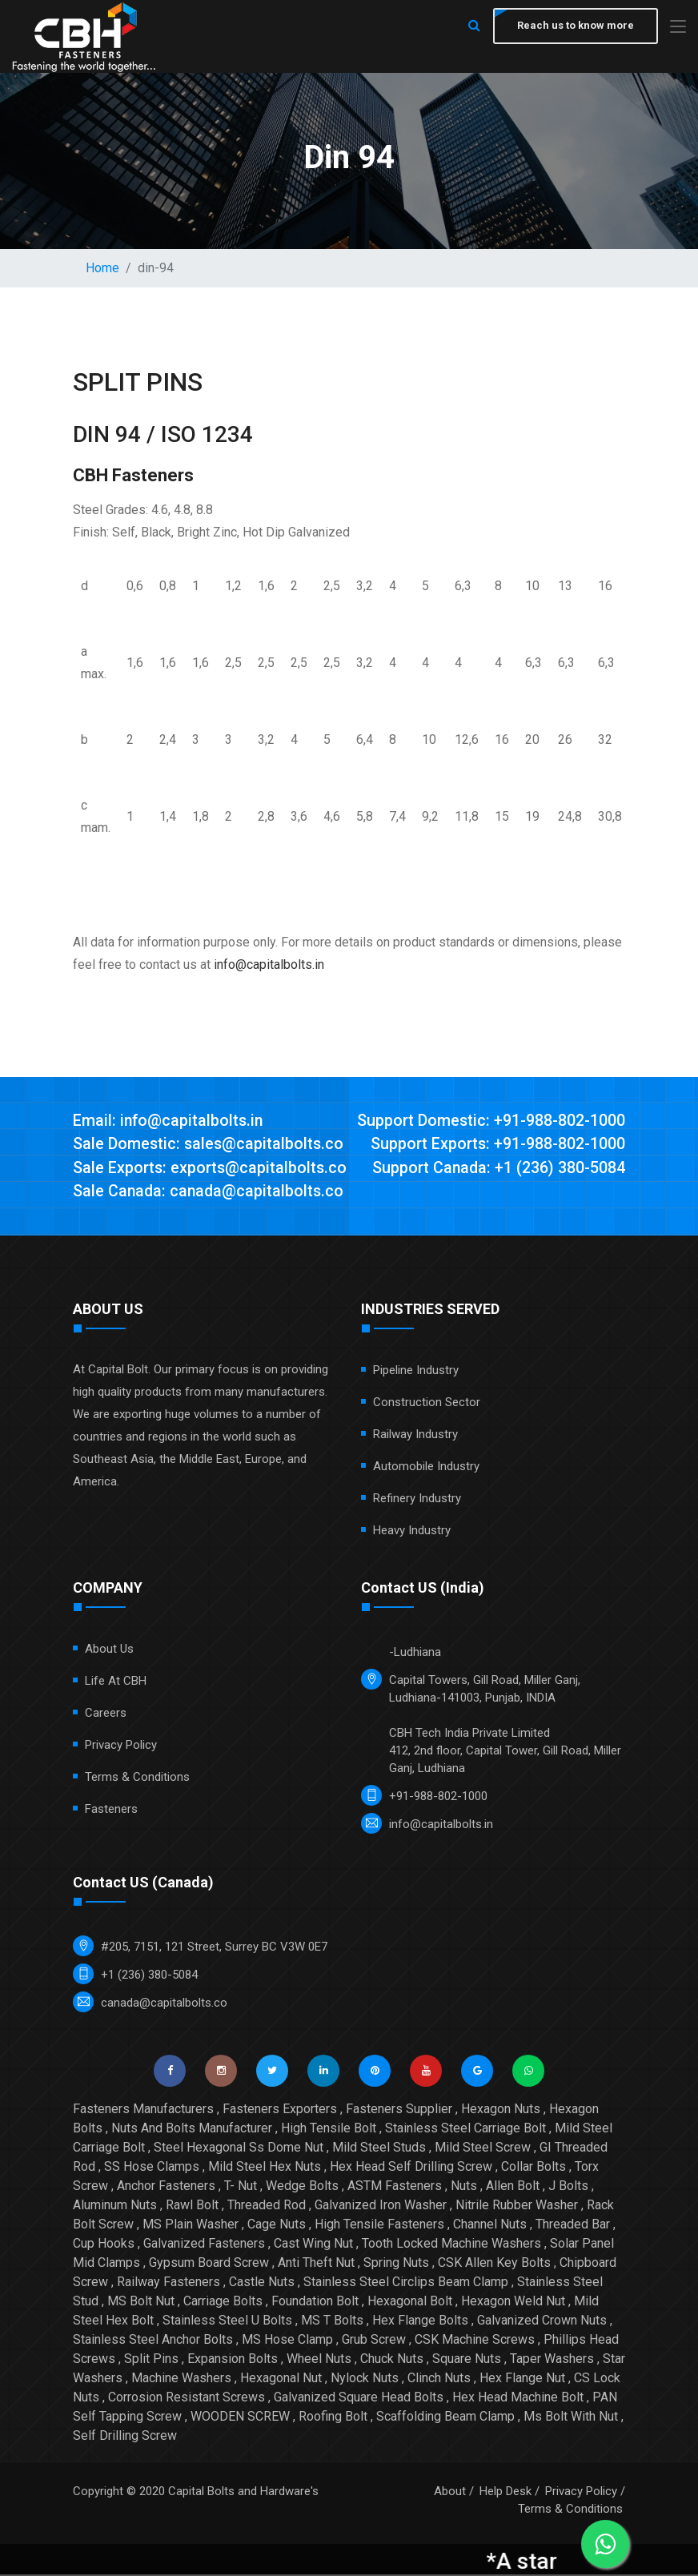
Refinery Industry (417, 1500)
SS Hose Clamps (151, 2168)
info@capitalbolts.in (269, 964)
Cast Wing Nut (313, 2244)
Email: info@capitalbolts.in (169, 1121)
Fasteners (111, 1810)
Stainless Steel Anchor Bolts (153, 2341)
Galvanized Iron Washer (381, 2206)
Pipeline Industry (416, 1371)
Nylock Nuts (365, 2379)
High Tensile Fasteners (379, 2225)
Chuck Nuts (391, 2360)
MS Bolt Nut (140, 2302)
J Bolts (568, 2187)
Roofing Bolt (333, 2417)
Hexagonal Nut (281, 2379)
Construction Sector (426, 1404)
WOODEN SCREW (240, 2417)
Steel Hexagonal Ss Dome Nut (238, 2148)
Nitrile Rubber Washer (516, 2206)
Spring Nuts (396, 2264)
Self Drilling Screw (125, 2437)
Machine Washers (181, 2379)
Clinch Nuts (439, 2379)
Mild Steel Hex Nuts (264, 2168)
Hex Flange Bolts (420, 2321)
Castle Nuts (262, 2283)
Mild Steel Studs (379, 2148)
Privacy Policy (121, 1746)
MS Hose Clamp (287, 2341)
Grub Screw (374, 2341)
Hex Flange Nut (522, 2379)
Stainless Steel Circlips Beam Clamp (405, 2283)
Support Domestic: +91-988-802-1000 (490, 1121)
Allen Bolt (513, 2187)
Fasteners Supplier (399, 2110)
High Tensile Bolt (328, 2129)
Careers (105, 1714)
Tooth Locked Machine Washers (451, 2244)
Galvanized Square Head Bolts (358, 2398)
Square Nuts (466, 2360)
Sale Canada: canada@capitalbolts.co (210, 1193)
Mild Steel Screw (483, 2148)
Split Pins (151, 2360)
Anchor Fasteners (166, 2187)
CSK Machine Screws (475, 2341)
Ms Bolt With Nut (571, 2417)
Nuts (464, 2187)
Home (102, 267)
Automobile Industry (426, 1468)
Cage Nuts (276, 2225)
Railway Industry (415, 1436)
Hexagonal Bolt (409, 2302)
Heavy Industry (412, 1532)
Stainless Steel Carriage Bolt (465, 2129)
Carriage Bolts (223, 2302)
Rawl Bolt (192, 2206)
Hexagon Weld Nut (513, 2302)
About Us (109, 1650)
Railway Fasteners (168, 2283)
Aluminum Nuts (115, 2206)
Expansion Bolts (232, 2360)
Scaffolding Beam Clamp (445, 2417)
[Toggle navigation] (678, 28)
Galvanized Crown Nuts (542, 2321)
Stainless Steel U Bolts (227, 2321)
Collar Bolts (533, 2168)
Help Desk (505, 2493)
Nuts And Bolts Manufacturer (191, 2129)
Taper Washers (552, 2360)
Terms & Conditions (137, 1778)
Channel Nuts (490, 2225)
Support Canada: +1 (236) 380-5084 (497, 1169)
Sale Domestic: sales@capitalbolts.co (210, 1145)
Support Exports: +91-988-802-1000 (497, 1145)
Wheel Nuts (319, 2360)
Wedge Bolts (302, 2187)
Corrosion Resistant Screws (186, 2398)
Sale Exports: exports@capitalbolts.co (211, 1169)
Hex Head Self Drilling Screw (411, 2168)
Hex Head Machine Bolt (518, 2398)
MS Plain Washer (190, 2225)
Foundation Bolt (315, 2302)
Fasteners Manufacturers (143, 2110)
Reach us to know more (573, 26)
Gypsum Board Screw (209, 2264)
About (450, 2493)
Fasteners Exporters (280, 2110)
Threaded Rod (266, 2206)
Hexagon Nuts (500, 2110)
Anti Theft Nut (316, 2264)
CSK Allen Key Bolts (494, 2264)
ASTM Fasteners (394, 2187)
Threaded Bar (573, 2225)
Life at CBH (115, 1682)
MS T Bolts (332, 2321)
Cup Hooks (103, 2244)
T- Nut (240, 2187)
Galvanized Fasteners (204, 2244)
